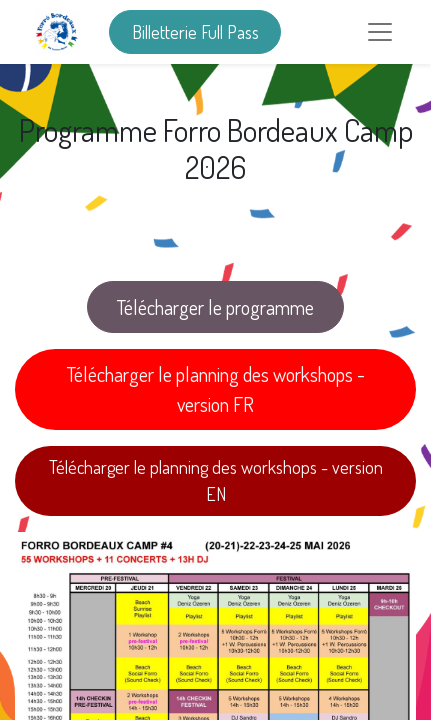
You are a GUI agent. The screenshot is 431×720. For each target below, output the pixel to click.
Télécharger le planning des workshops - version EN (216, 480)
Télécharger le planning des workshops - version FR (216, 389)
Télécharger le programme (215, 307)
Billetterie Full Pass (195, 32)
